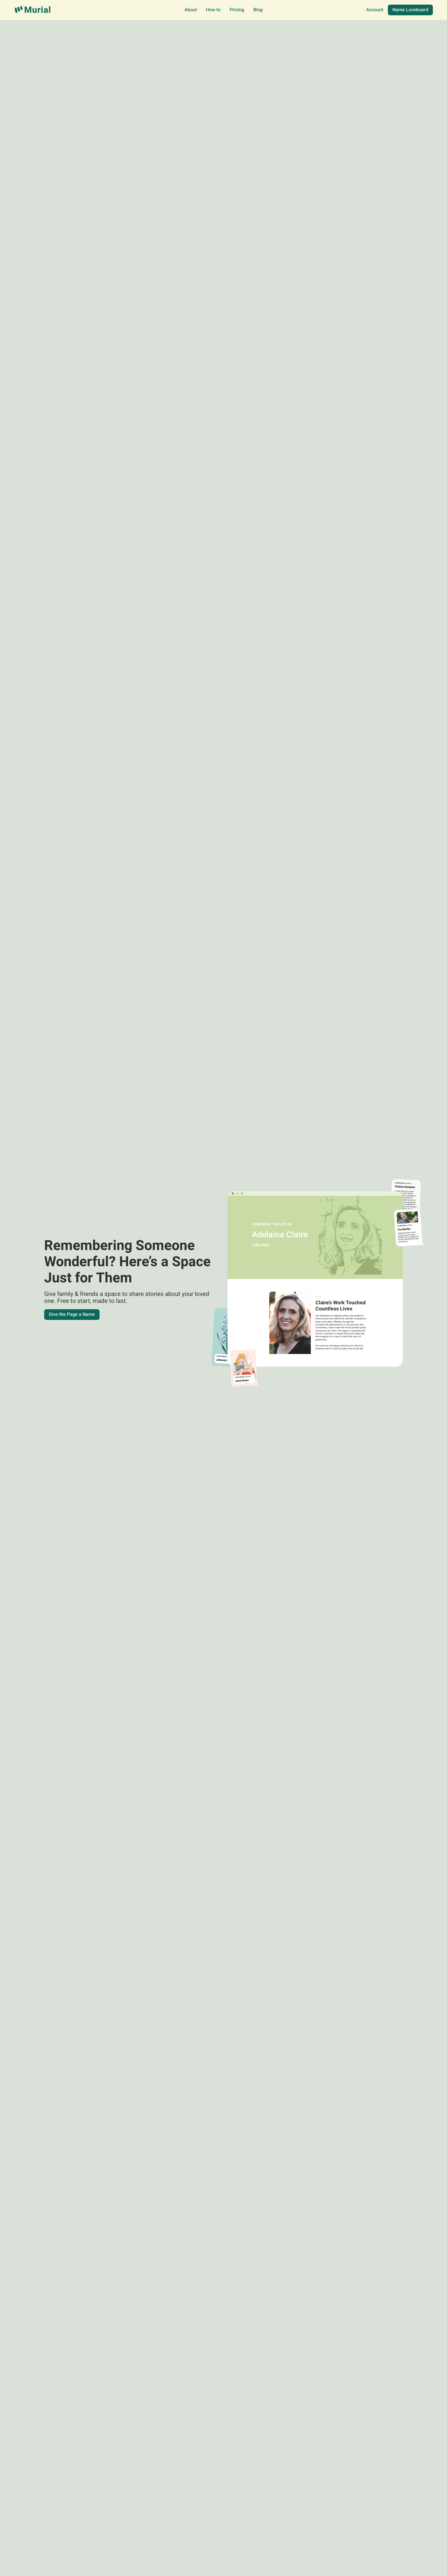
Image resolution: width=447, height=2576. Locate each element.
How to (213, 9)
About (190, 9)
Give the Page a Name (72, 1314)
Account (374, 9)
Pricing (237, 9)
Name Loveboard (410, 9)
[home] (32, 10)
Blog (258, 9)
